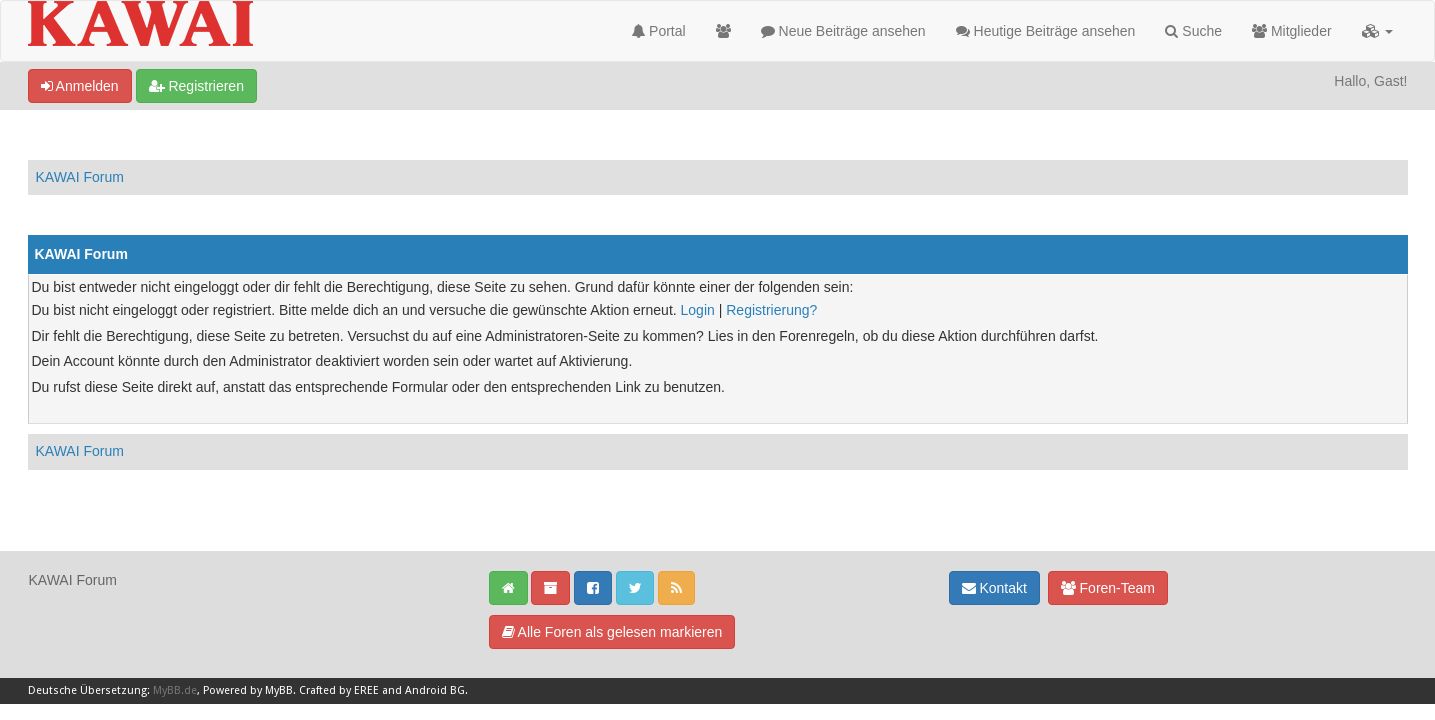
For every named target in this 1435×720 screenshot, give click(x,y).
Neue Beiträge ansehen (843, 31)
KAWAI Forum (80, 177)
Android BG (435, 690)
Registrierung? (771, 310)
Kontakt (994, 588)
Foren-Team (1108, 588)
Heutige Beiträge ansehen (1046, 31)
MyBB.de (175, 690)
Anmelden (80, 86)
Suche (1193, 31)
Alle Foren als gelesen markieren (612, 632)
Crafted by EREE (339, 690)
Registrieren (196, 86)
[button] (1377, 31)
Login (698, 310)
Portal (658, 31)
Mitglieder (1292, 31)
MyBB (279, 690)
